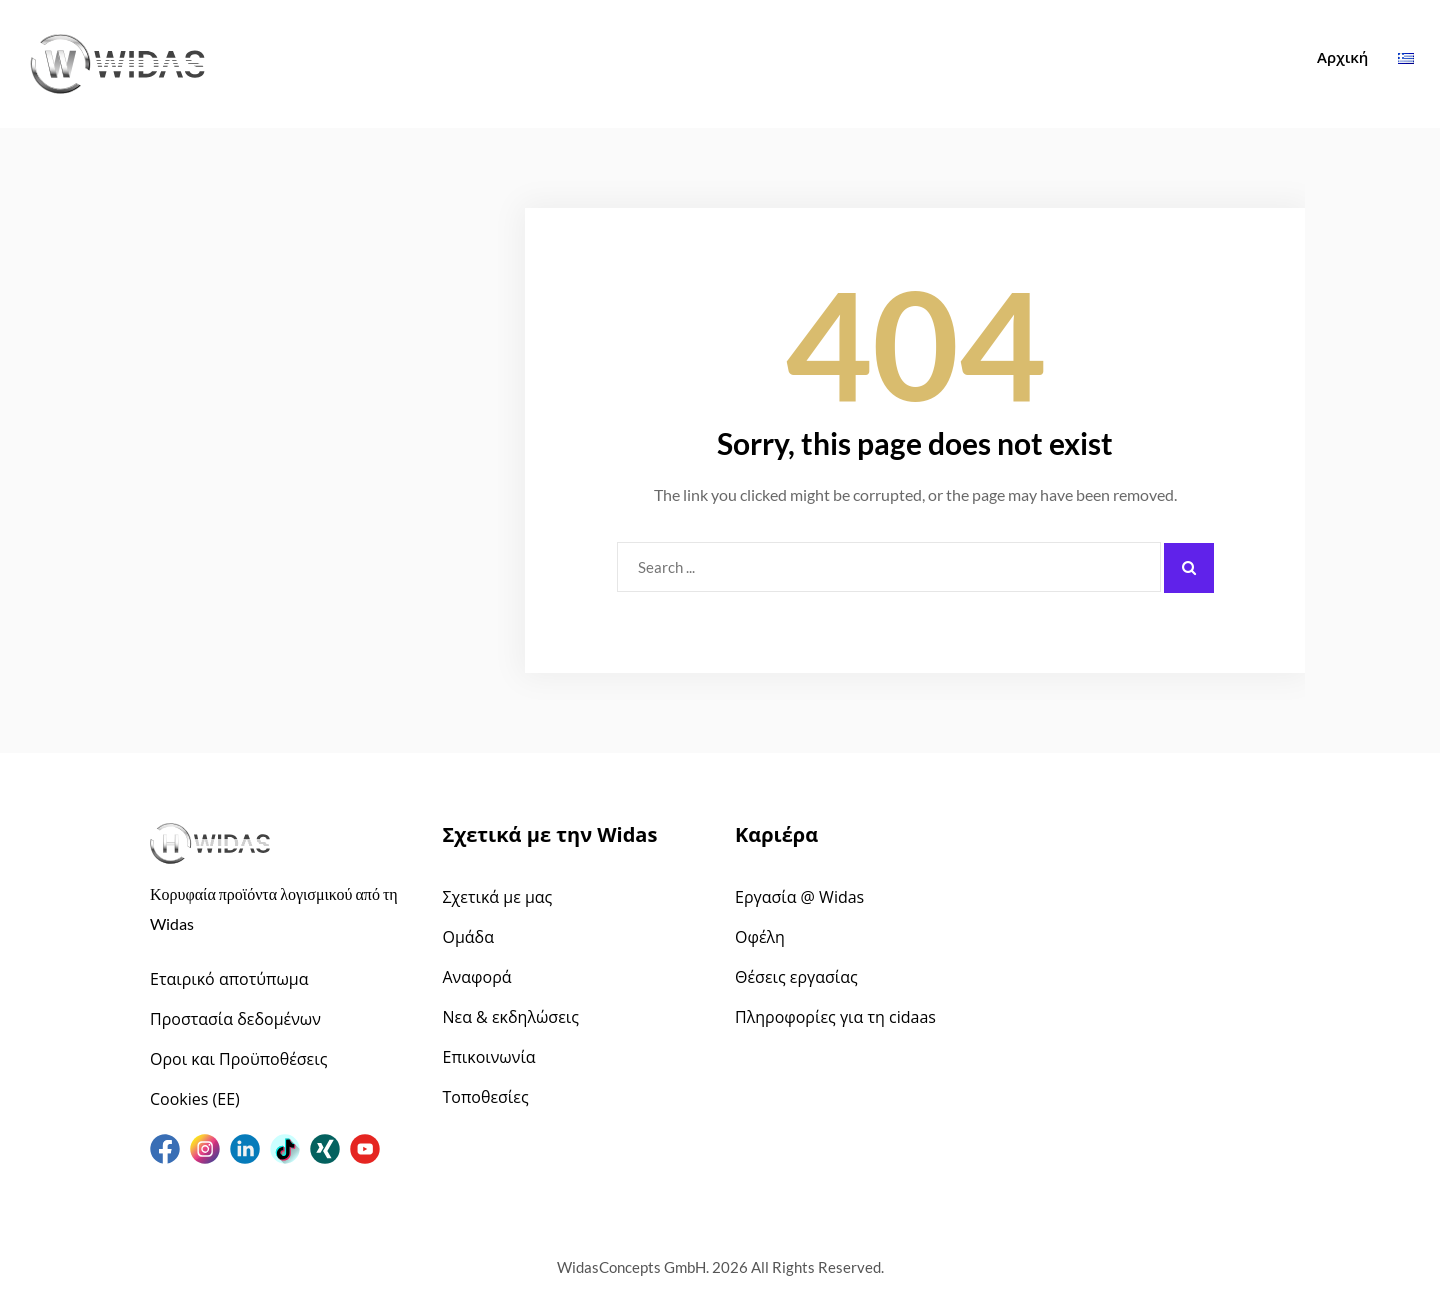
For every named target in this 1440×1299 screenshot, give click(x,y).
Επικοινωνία (489, 1057)
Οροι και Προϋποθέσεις (238, 1059)
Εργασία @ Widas (799, 897)
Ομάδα (468, 937)
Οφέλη (760, 937)
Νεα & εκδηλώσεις (511, 1017)
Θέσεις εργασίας (796, 977)
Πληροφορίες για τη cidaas (835, 1017)
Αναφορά (477, 977)
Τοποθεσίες (486, 1097)
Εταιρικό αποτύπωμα (229, 979)
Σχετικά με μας (498, 897)
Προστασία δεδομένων (235, 1019)
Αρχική (1342, 57)
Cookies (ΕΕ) (195, 1099)
